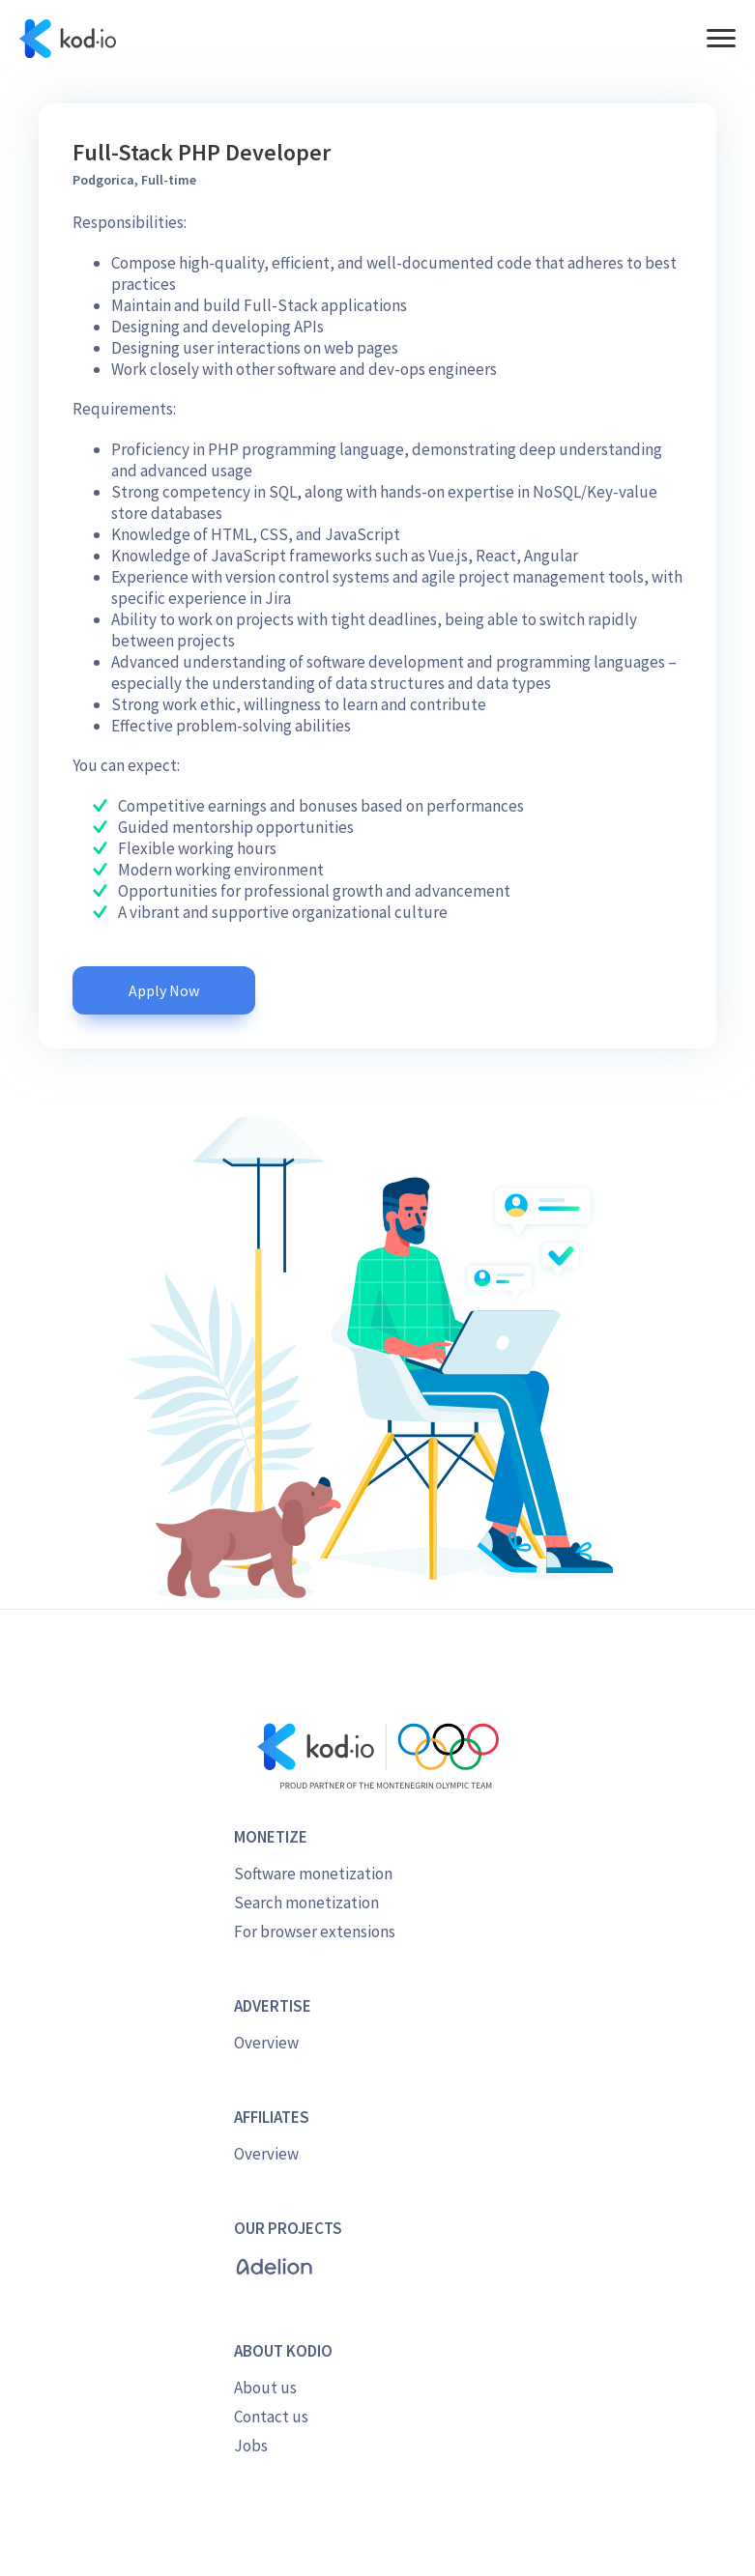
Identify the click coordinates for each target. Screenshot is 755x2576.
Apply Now (164, 990)
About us (265, 2387)
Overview (266, 2042)
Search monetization (306, 1902)
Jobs (251, 2445)
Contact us (271, 2416)
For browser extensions (314, 1931)
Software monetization (313, 1873)
